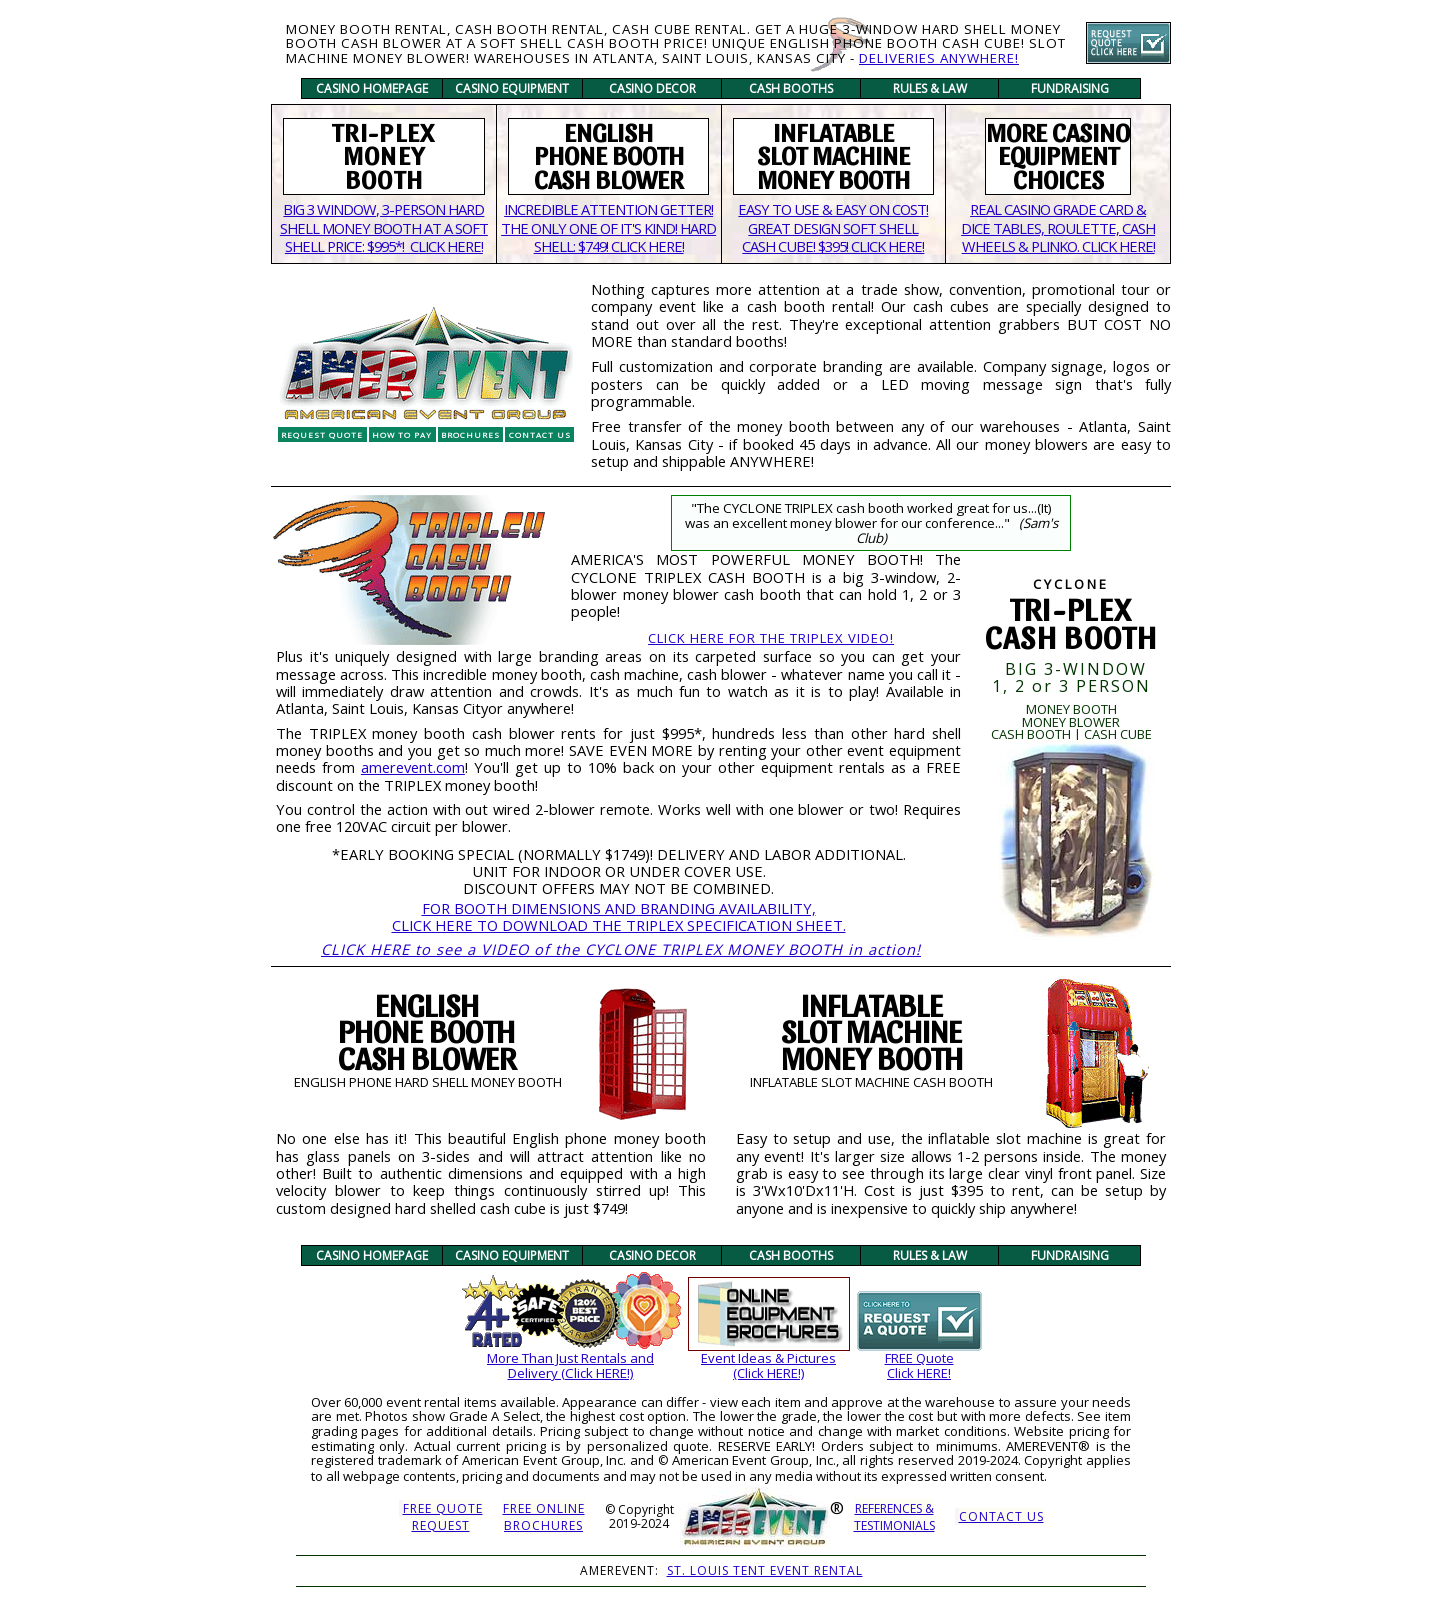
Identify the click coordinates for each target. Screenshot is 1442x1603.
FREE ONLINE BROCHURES (544, 1517)
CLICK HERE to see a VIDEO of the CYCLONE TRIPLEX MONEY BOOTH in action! (621, 949)
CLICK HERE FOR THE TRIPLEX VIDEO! (771, 638)
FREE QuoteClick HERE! (919, 1365)
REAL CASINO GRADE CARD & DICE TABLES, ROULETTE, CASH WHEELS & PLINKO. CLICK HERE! (1058, 227)
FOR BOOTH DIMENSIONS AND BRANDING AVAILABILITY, (619, 908)
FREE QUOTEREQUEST (443, 1517)
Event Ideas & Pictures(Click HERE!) (768, 1365)
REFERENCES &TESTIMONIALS (894, 1517)
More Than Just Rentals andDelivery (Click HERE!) (570, 1365)
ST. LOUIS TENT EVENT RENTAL (765, 1570)
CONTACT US (1001, 1516)
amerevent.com (413, 767)
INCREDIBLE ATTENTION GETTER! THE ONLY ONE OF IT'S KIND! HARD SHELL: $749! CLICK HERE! (608, 227)
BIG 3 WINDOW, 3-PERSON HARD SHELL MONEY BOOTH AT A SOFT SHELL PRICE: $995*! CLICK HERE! (384, 227)
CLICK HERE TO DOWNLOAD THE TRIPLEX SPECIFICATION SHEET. (619, 925)
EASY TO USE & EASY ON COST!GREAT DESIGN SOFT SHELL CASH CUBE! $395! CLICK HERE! (833, 227)
